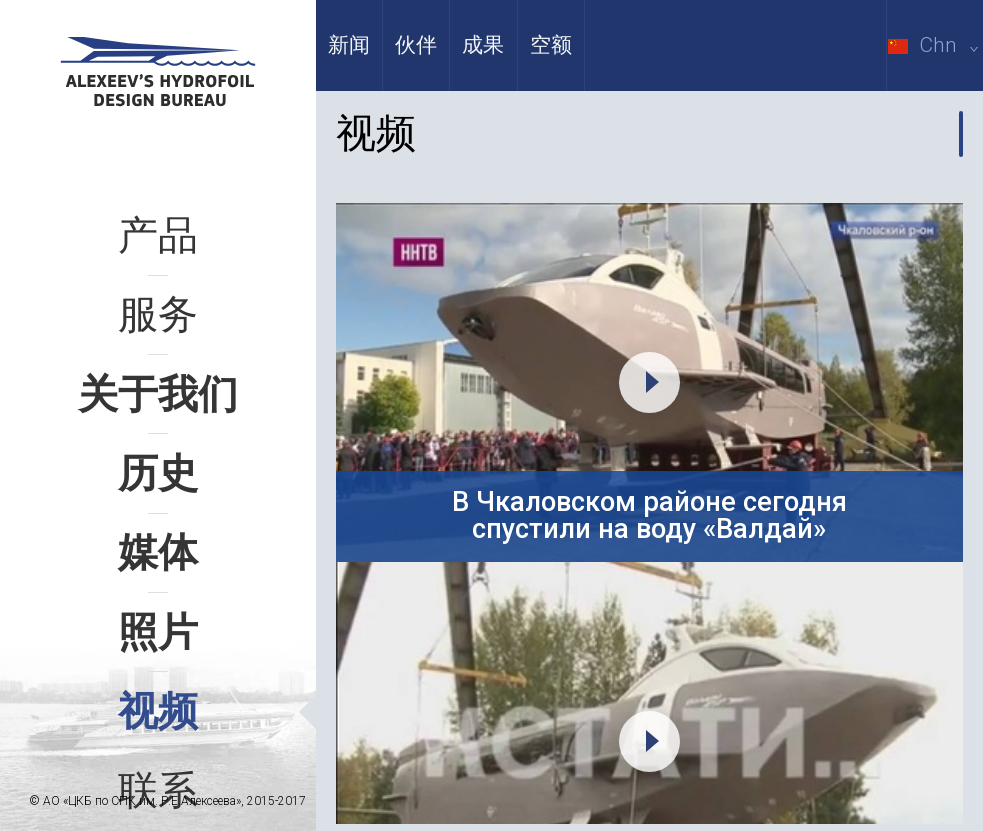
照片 (158, 632)
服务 (158, 314)
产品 (158, 235)
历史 (158, 473)
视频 (158, 711)
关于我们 (158, 394)
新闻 (349, 45)
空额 (551, 45)
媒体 (158, 552)
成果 (483, 45)
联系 (158, 790)
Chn (935, 45)
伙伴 (416, 45)
